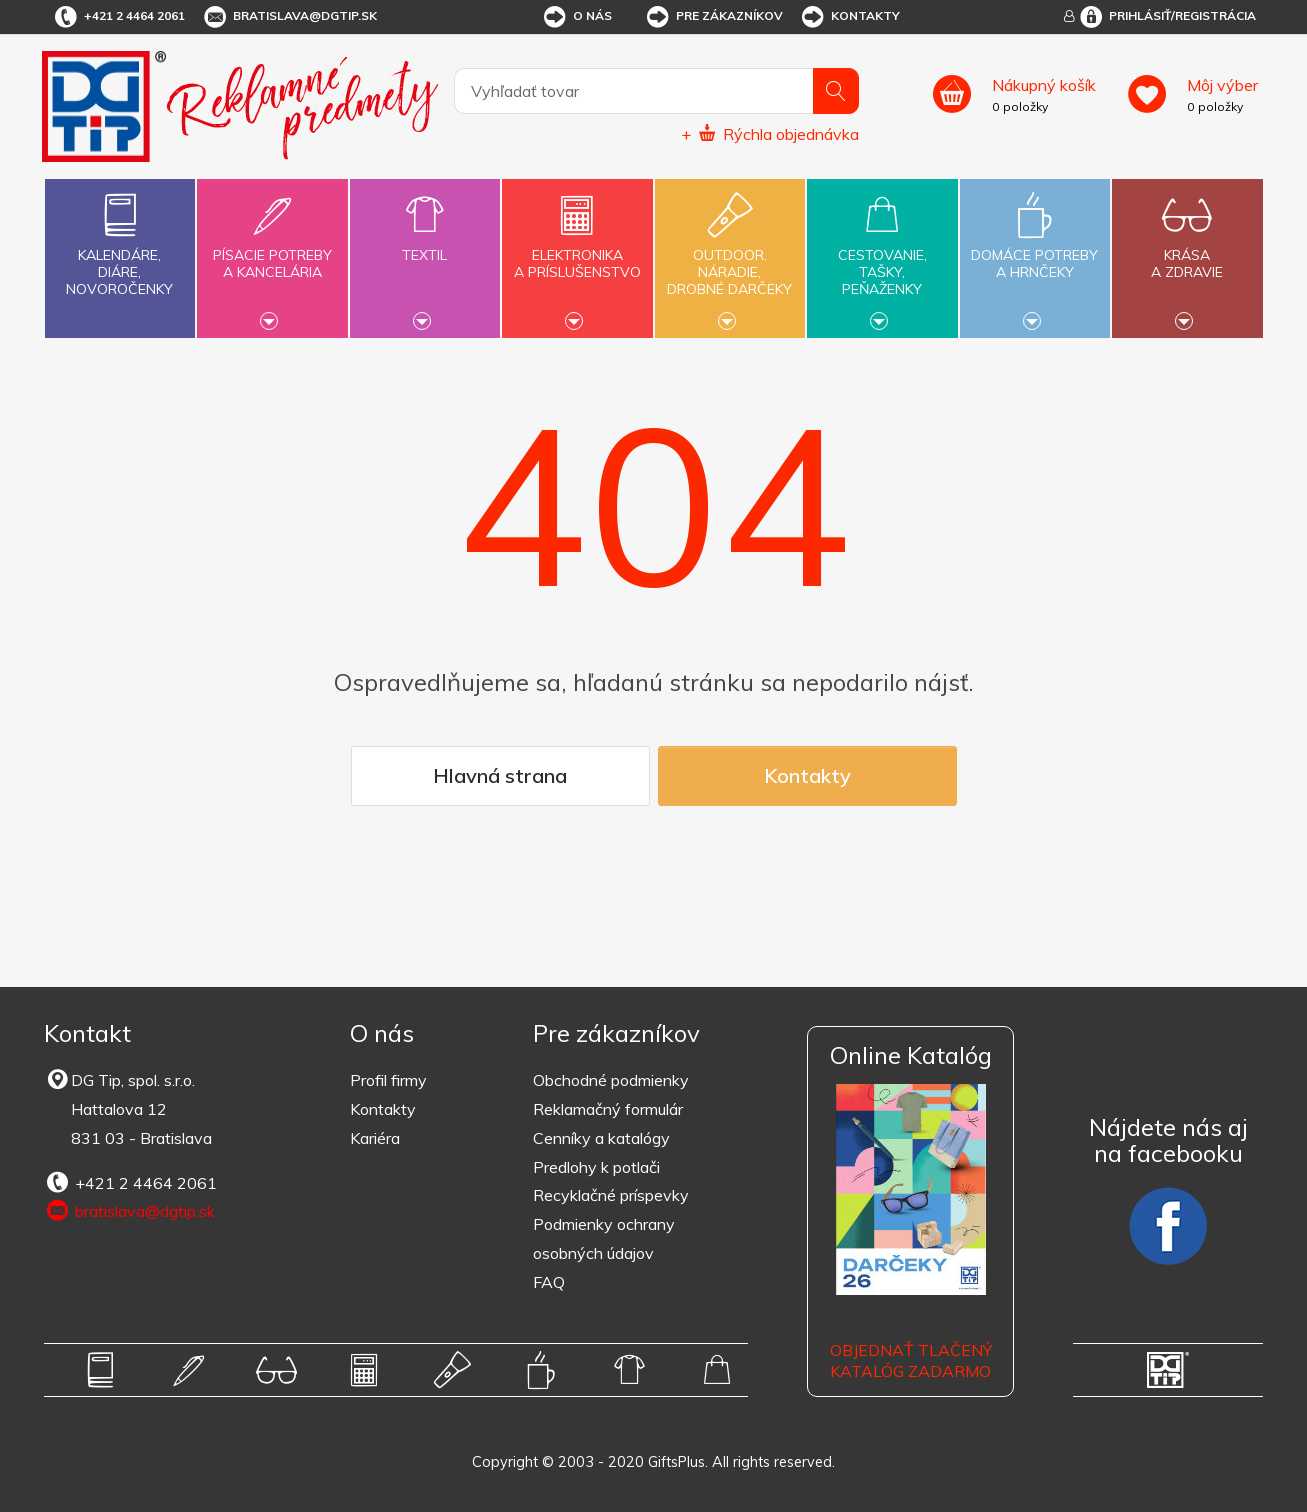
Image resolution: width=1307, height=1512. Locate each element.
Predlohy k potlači (596, 1167)
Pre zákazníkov (713, 17)
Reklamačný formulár (608, 1109)
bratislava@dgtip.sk (289, 17)
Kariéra (375, 1138)
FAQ (549, 1282)
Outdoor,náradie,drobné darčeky (730, 256)
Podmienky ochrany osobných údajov (604, 1238)
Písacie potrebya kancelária (272, 252)
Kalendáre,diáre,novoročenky (120, 240)
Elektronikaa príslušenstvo (577, 252)
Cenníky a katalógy (601, 1138)
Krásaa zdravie (1187, 252)
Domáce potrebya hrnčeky (1035, 252)
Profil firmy (388, 1080)
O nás (576, 17)
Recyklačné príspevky (611, 1195)
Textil (425, 243)
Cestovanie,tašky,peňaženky (882, 256)
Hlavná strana (500, 775)
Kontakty (849, 17)
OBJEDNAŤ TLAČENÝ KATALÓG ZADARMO (911, 1360)
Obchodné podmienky (611, 1080)
